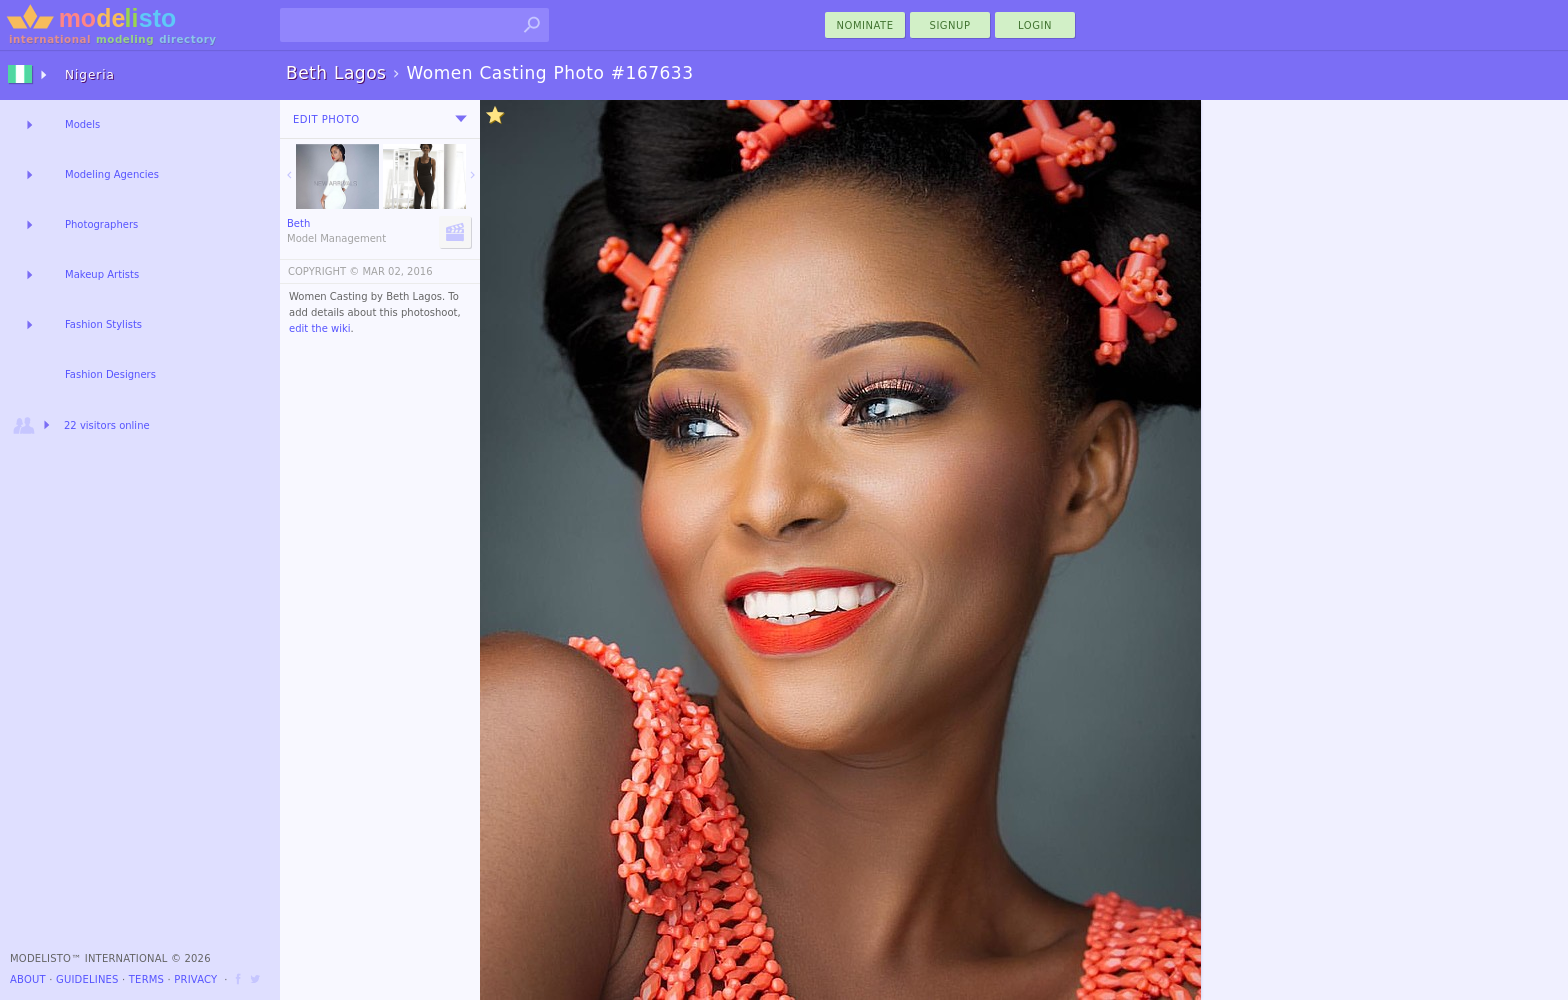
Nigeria (90, 75)
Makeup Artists (102, 274)
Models (82, 124)
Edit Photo (326, 119)
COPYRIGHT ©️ (323, 271)
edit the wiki (320, 328)
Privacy (195, 979)
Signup (950, 25)
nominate (865, 25)
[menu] (461, 119)
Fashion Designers (110, 374)
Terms (146, 979)
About (28, 979)
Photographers (101, 224)
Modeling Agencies (112, 174)
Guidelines (87, 979)
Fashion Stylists (103, 324)
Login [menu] (1035, 25)
